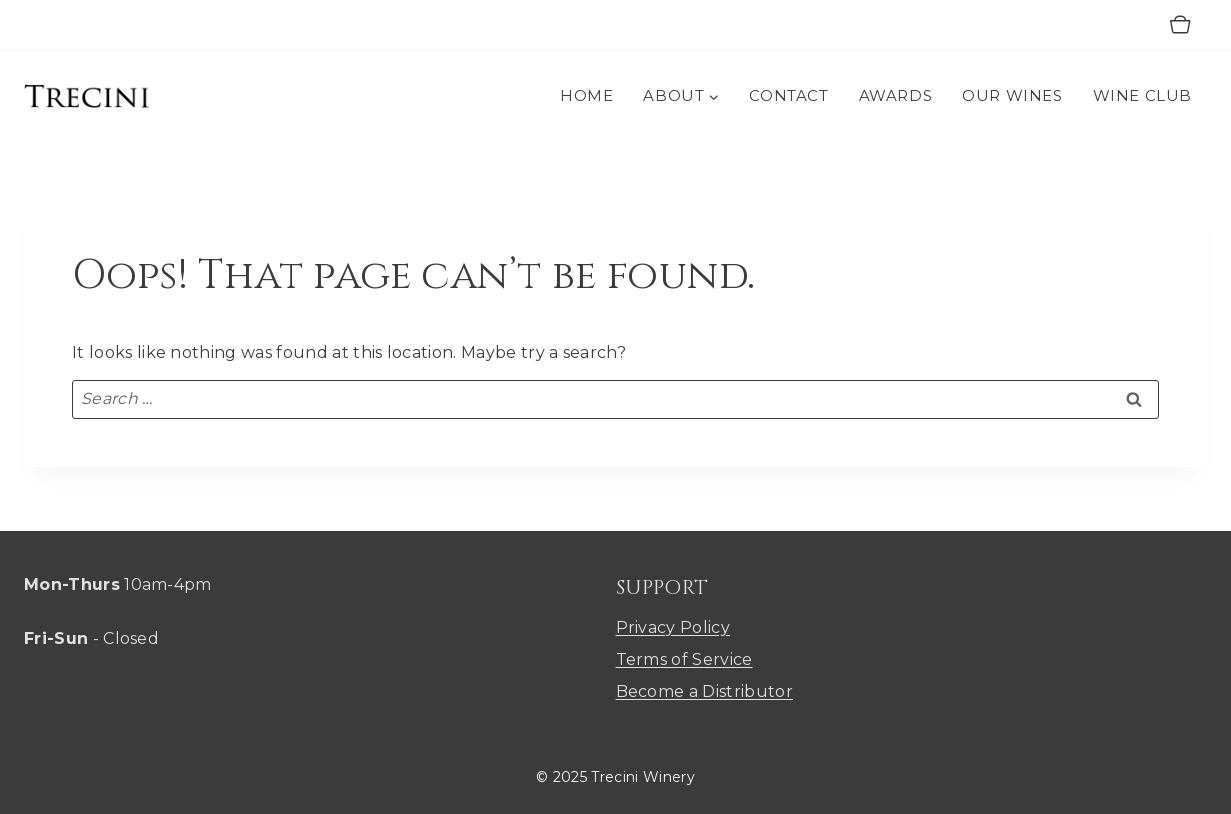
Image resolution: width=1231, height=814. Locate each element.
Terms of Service (684, 659)
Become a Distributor (704, 691)
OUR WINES (1012, 95)
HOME (586, 95)
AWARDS (896, 95)
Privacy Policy (673, 627)
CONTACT (788, 95)
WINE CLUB (1142, 95)
